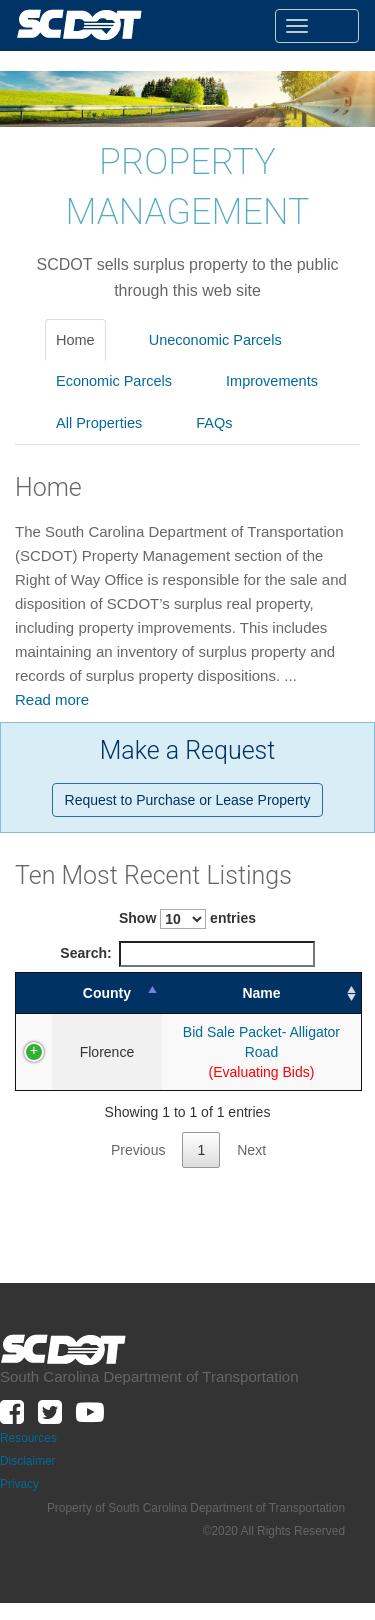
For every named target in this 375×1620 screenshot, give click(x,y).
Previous (138, 1132)
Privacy (19, 1466)
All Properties (99, 423)
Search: (187, 954)
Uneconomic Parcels (215, 340)
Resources (28, 1420)
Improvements (272, 381)
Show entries (187, 919)
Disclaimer (28, 1443)
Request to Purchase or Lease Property (188, 800)
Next (251, 1132)
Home (75, 340)
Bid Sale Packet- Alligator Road (250, 1033)
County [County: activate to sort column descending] (96, 993)
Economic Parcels (114, 381)
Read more (52, 699)
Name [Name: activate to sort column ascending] (250, 993)
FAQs (214, 423)
